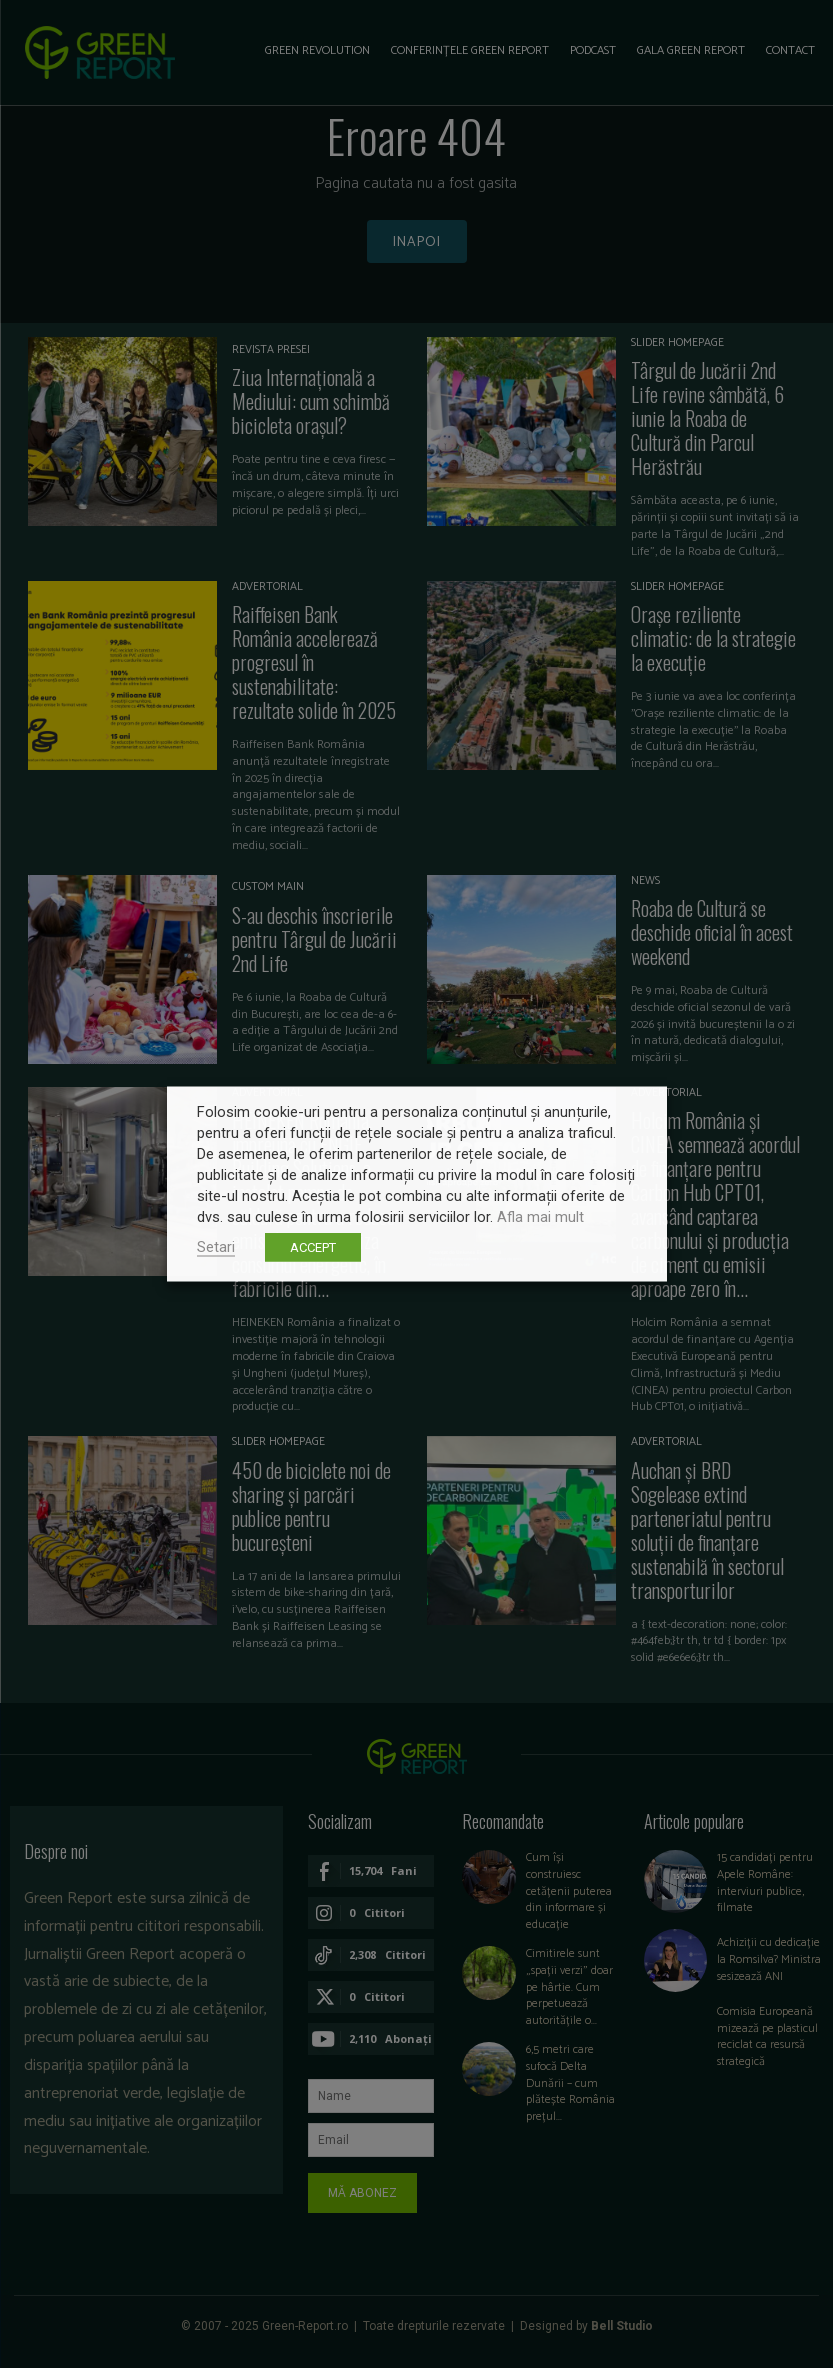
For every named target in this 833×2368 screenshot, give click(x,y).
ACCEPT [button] (313, 1247)
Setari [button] (216, 1247)
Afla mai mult (540, 1217)
